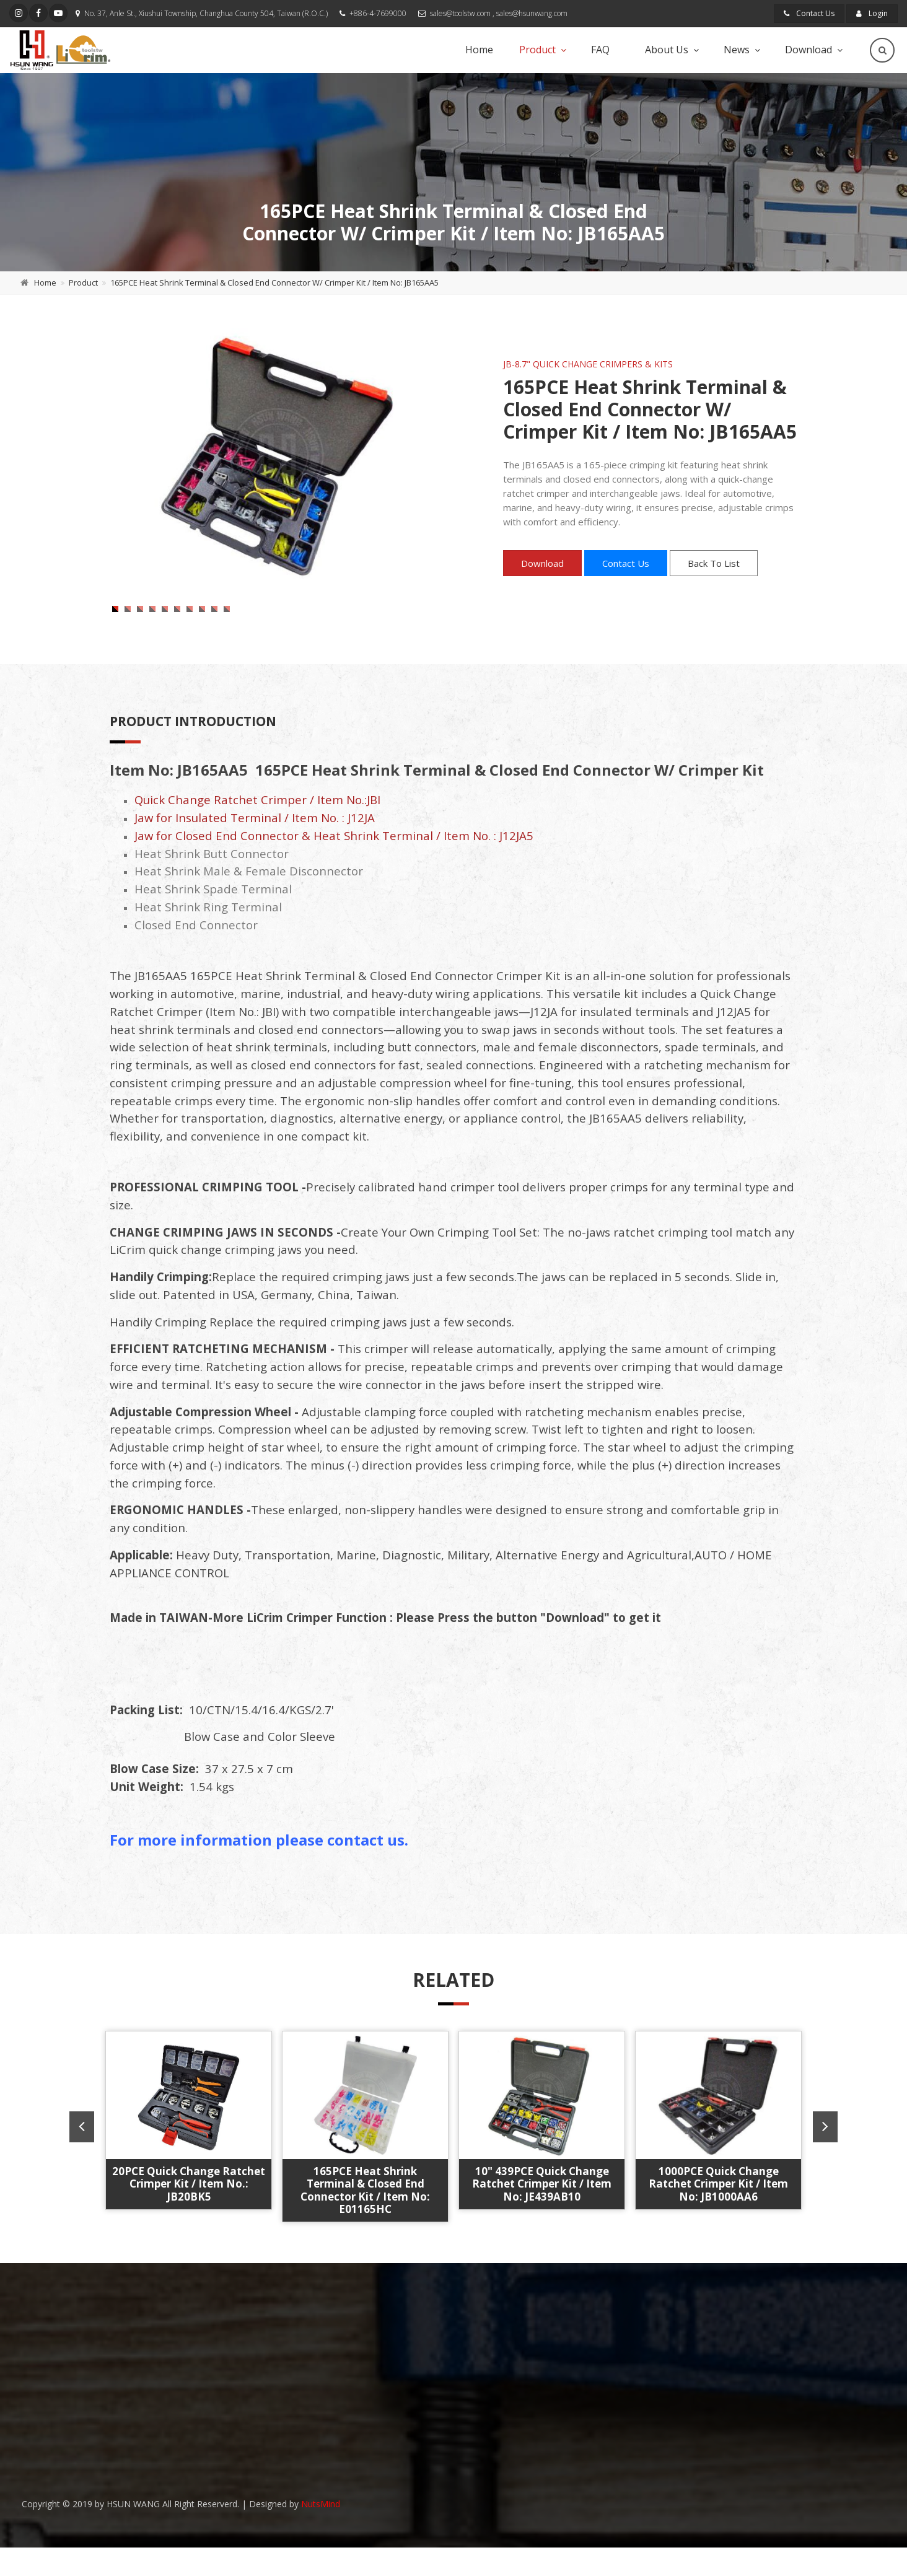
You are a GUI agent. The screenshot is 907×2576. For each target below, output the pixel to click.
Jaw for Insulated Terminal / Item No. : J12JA (254, 851)
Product (537, 49)
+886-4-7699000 (377, 13)
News (737, 49)
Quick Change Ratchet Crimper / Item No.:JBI (257, 833)
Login (872, 13)
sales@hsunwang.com (531, 13)
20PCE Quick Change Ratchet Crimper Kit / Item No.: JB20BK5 (188, 2217)
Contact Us (809, 13)
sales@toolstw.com (460, 13)
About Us (666, 49)
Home (479, 49)
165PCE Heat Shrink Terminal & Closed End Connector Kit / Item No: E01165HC (365, 2223)
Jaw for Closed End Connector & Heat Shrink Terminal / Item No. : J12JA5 (333, 869)
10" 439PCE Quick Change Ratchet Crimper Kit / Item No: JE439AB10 (541, 2217)
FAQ (600, 49)
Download (808, 49)
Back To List (714, 563)
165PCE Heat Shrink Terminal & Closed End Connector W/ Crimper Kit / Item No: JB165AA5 (274, 282)
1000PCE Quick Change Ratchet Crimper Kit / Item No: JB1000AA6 (718, 2217)
